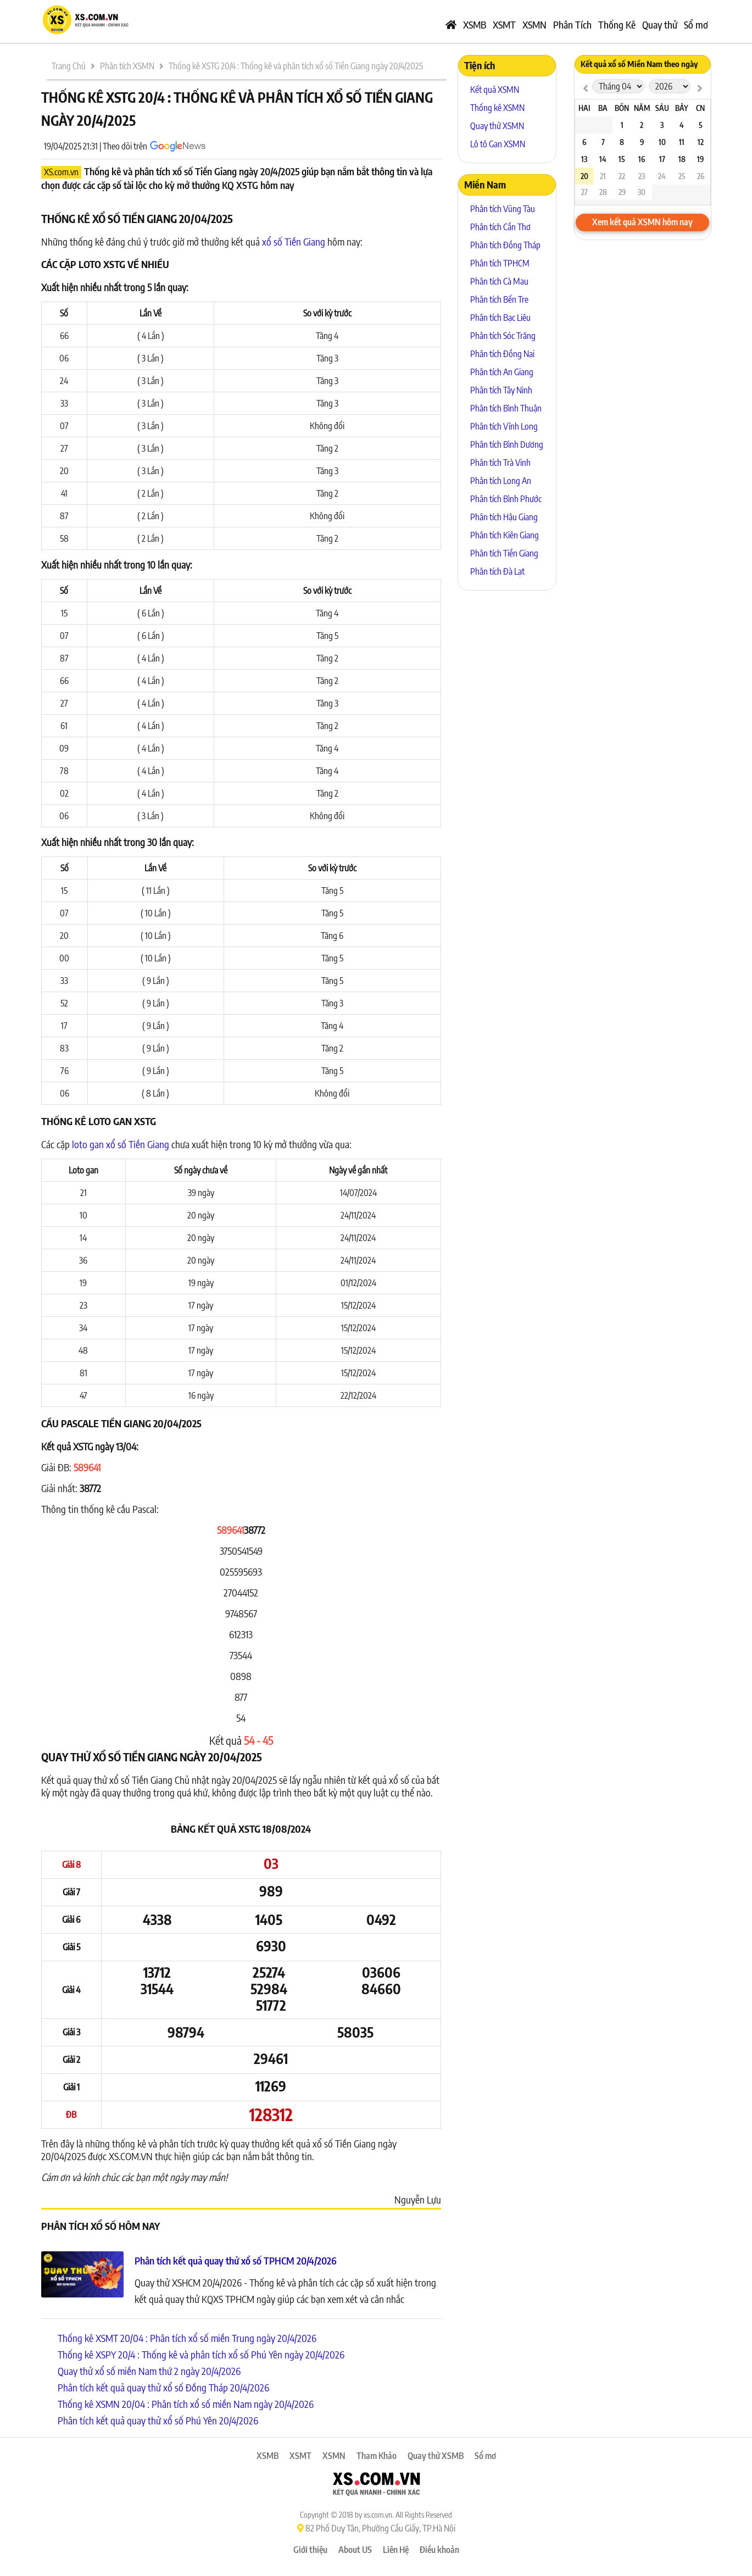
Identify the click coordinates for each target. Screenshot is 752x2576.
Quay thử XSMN (497, 125)
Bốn (622, 108)
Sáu (662, 108)
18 (682, 159)
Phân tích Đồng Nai (502, 353)
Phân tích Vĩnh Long (504, 426)
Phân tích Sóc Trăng (503, 335)
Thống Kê (617, 24)
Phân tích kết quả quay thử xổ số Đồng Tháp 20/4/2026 (163, 2387)
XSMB (474, 24)
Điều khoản (439, 2549)
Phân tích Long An (500, 480)
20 (584, 176)
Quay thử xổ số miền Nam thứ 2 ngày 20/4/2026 (149, 2370)
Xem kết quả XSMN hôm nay (642, 221)
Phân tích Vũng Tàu (502, 208)
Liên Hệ (396, 2549)
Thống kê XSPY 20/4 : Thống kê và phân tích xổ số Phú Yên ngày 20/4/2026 (201, 2354)
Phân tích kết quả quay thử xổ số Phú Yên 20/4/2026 (158, 2420)
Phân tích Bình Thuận (506, 408)
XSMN (534, 24)
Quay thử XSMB (436, 2455)
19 (700, 159)
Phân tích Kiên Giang (504, 535)
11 (681, 142)
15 (622, 159)
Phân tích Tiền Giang (504, 553)
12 (701, 142)
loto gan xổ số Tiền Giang (120, 1144)
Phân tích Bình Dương (506, 444)
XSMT (504, 24)
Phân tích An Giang (501, 371)
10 (662, 142)
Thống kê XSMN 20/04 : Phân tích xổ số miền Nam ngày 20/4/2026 (186, 2403)
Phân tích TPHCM (500, 263)
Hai (584, 108)
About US (355, 2549)
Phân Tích (572, 24)
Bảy (681, 108)
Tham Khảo (376, 2455)
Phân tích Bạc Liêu (500, 317)
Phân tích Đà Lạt (497, 571)
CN (700, 108)
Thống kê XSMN (497, 107)
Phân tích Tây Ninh (501, 390)
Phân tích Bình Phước (506, 498)
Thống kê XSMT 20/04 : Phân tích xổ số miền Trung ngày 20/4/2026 (187, 2338)
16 (641, 159)
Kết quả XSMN (494, 89)
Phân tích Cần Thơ (500, 226)
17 (662, 159)
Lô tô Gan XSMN (497, 143)
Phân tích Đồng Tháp (505, 245)
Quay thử (659, 24)
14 (602, 159)
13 (584, 159)
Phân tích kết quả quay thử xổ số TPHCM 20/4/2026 (236, 2260)
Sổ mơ (696, 24)
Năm (642, 108)
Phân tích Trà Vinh (500, 462)
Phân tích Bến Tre (499, 299)
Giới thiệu (310, 2549)
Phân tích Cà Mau (499, 281)
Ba (603, 108)
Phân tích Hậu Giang (504, 516)
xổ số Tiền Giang (293, 241)
